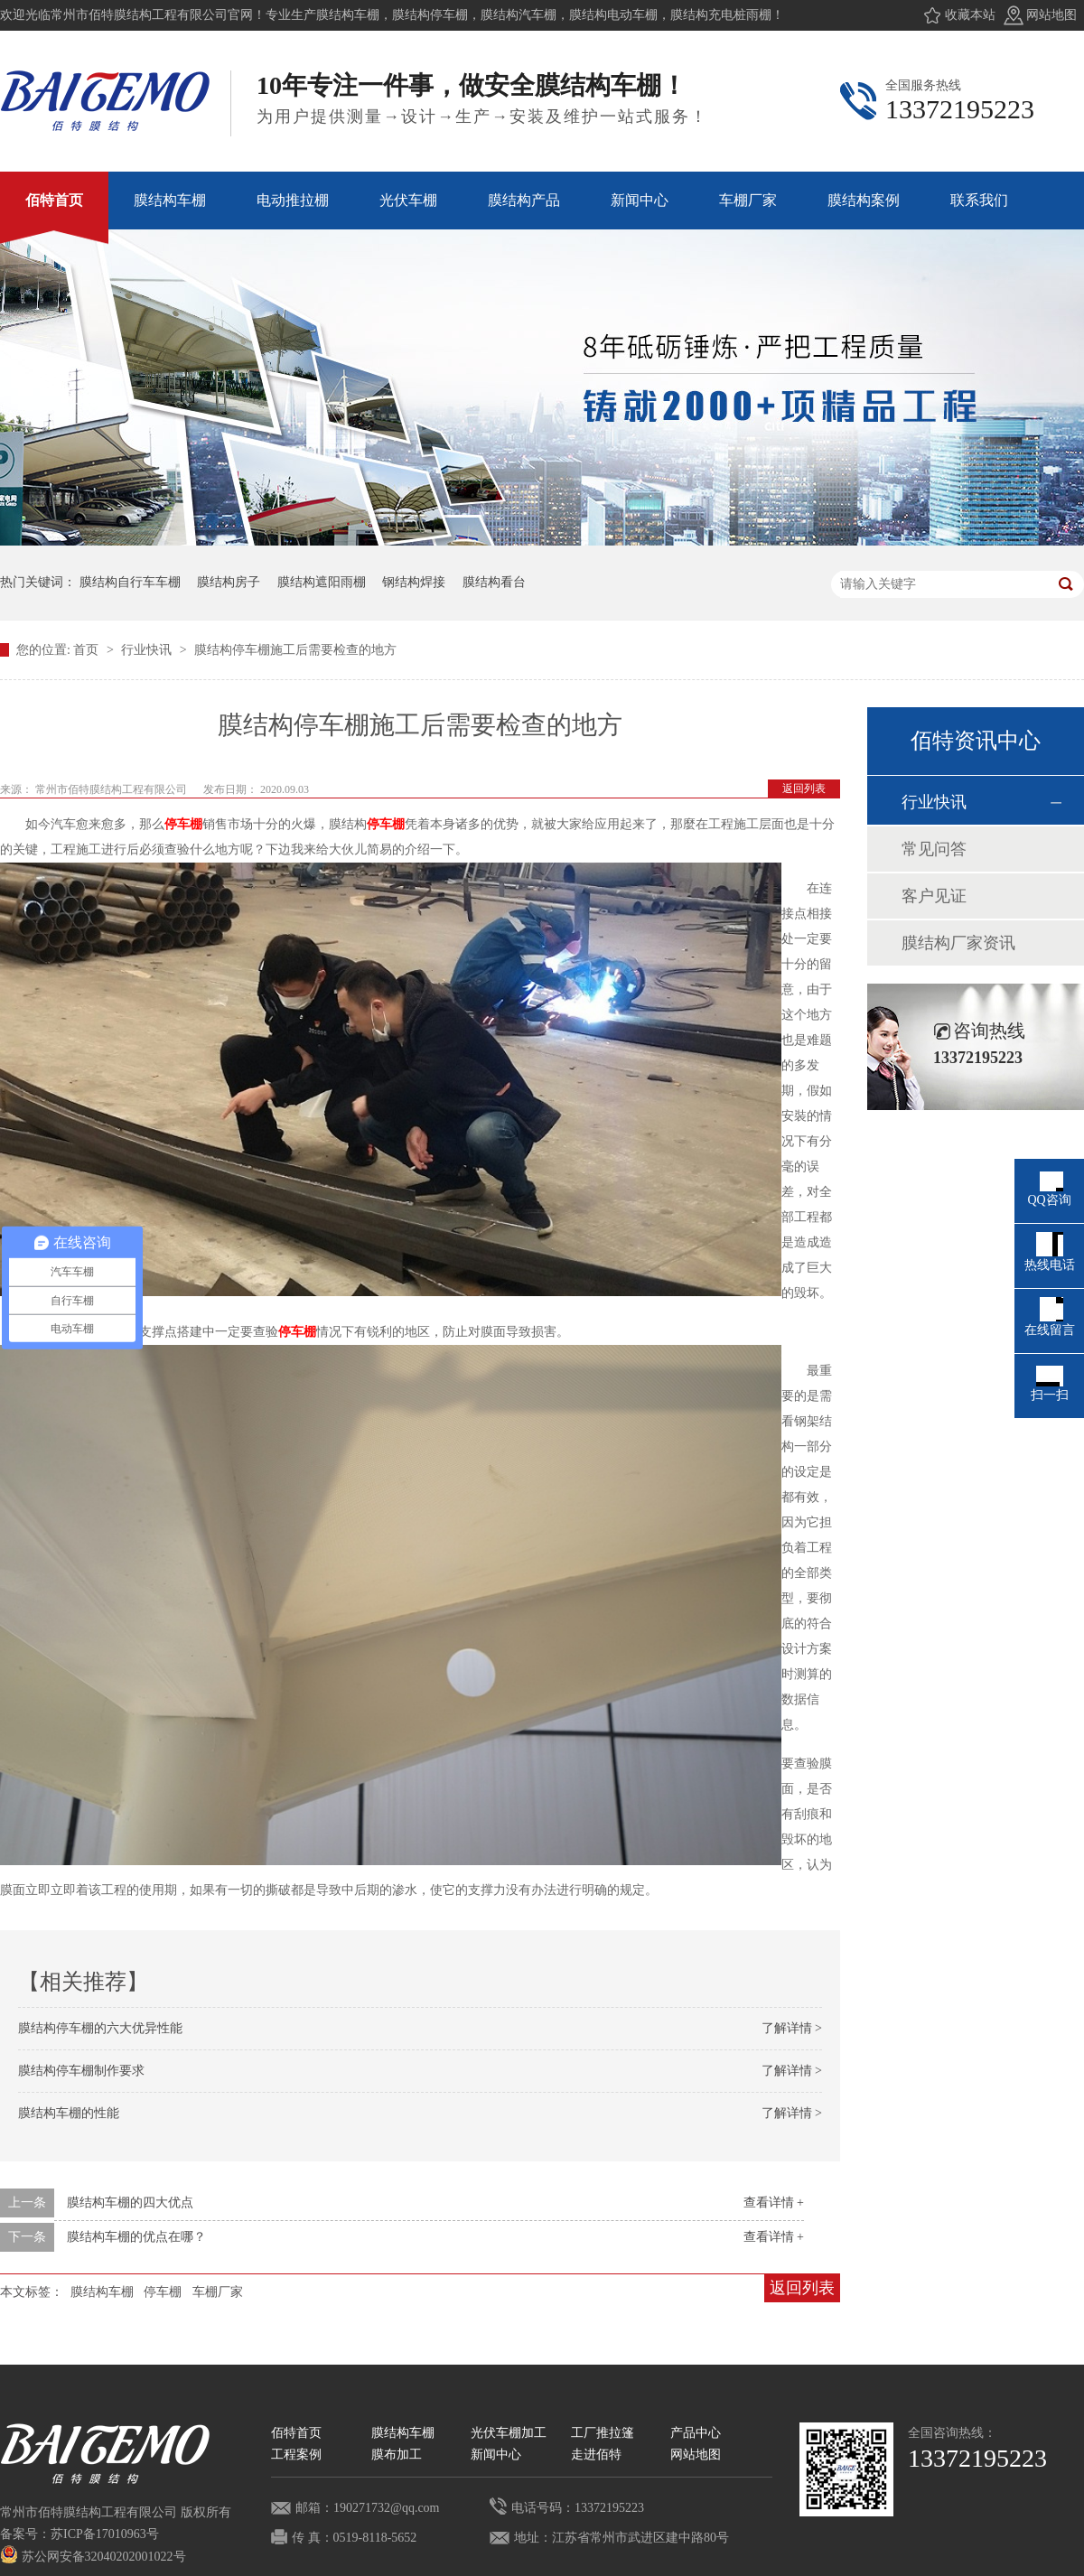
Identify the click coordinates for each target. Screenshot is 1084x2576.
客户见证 (934, 896)
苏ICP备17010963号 (105, 2534)
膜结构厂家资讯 (958, 943)
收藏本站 (970, 15)
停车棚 (183, 824)
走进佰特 (596, 2454)
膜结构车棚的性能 (68, 2113)
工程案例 (296, 2454)
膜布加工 (396, 2454)
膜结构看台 (494, 582)
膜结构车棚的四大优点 (130, 2202)
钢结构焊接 (413, 582)
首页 (87, 650)
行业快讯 (148, 650)
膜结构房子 (228, 582)
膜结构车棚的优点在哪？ (136, 2237)
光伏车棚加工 (509, 2433)
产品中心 (695, 2433)
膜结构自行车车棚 (130, 582)
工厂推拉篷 (602, 2433)
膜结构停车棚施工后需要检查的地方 (295, 650)
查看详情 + (773, 2202)
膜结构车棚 (102, 2292)
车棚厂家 (217, 2292)
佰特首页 (296, 2433)
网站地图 (1051, 15)
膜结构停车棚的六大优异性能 (100, 2028)
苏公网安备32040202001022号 (93, 2556)
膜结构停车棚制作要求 (81, 2070)
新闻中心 (496, 2454)
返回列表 (804, 788)
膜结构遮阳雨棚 (321, 582)
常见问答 (934, 849)
